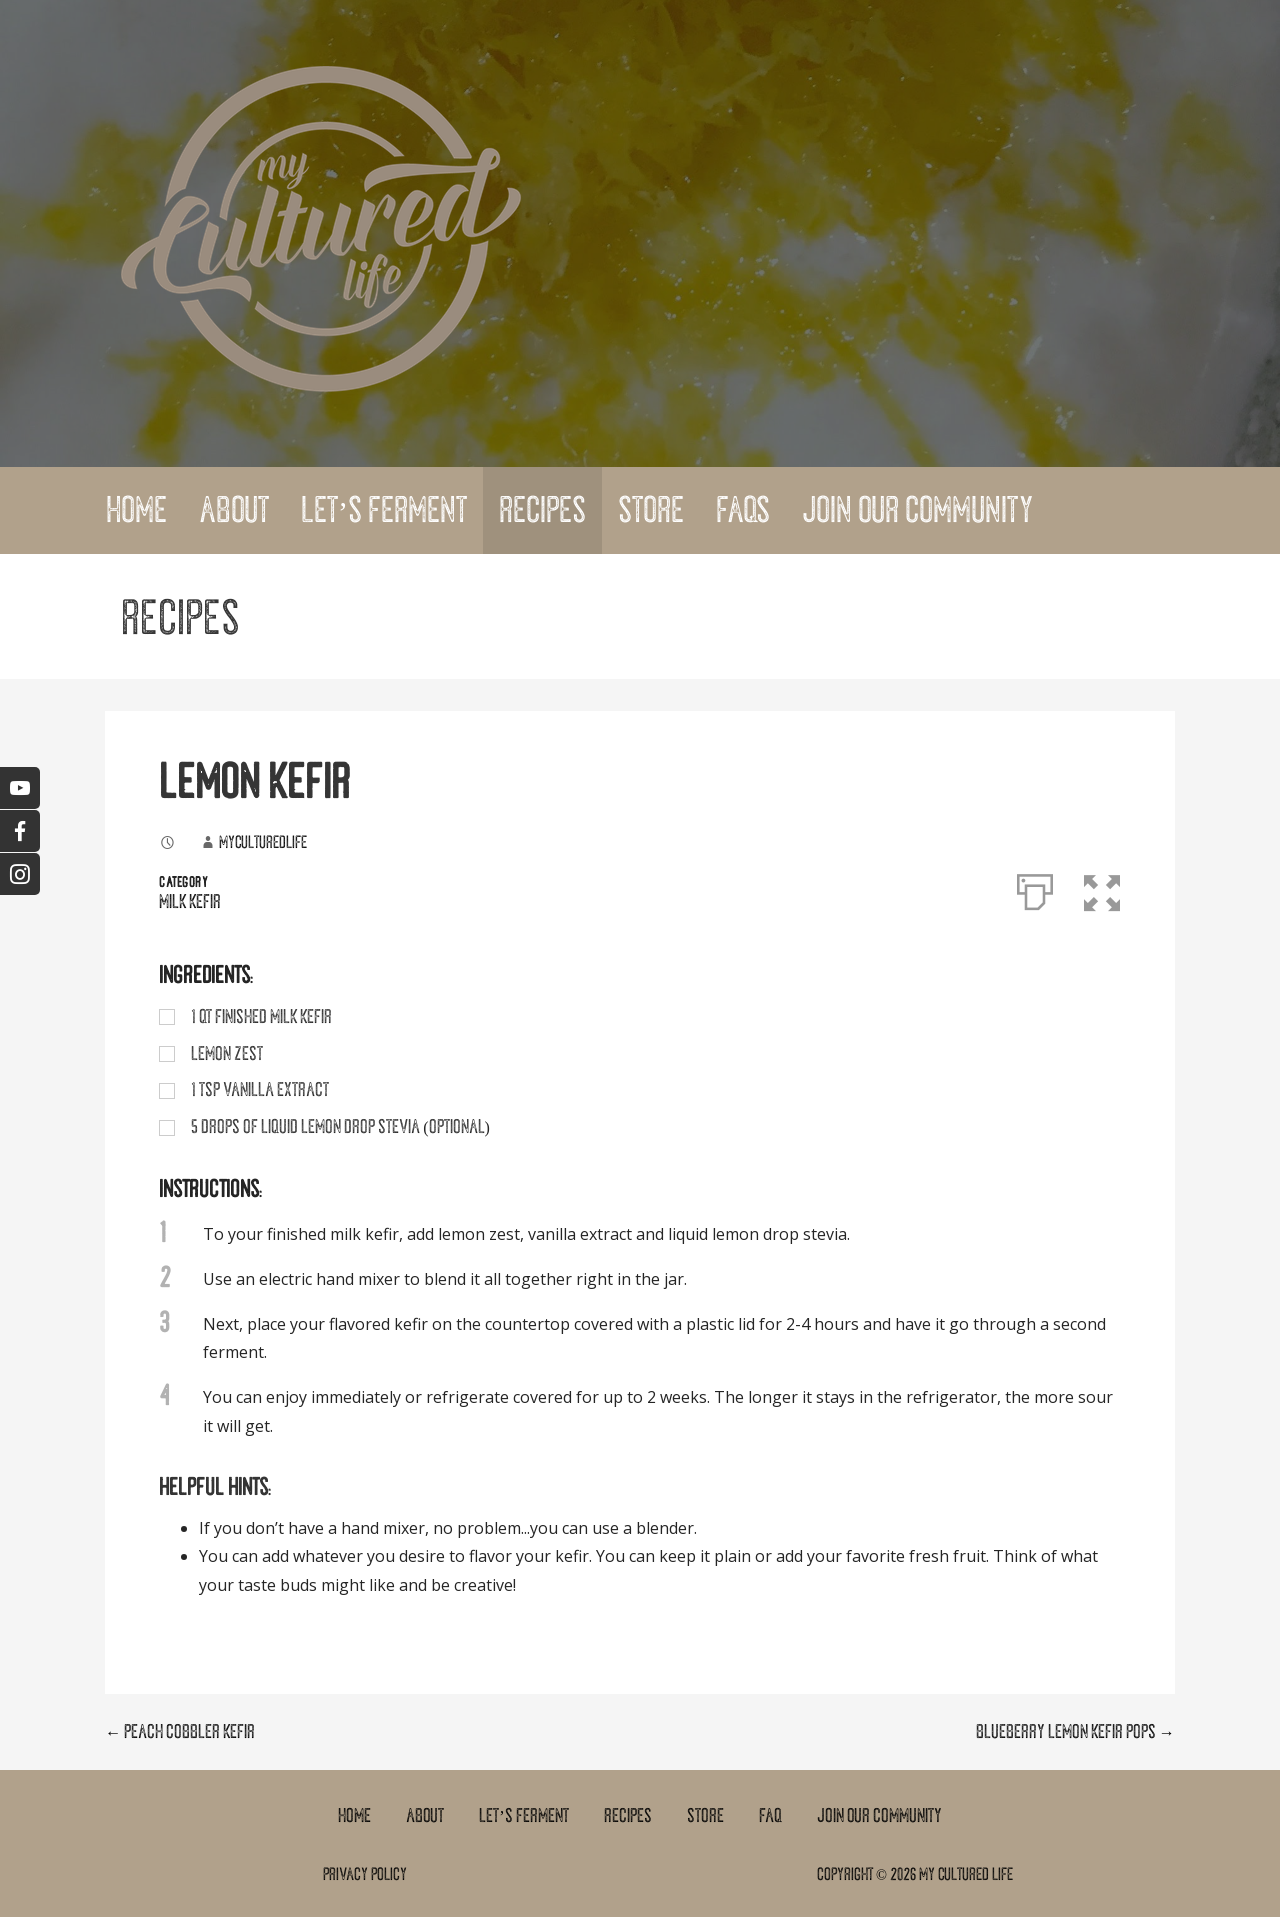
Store (651, 510)
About (234, 510)
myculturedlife (263, 842)
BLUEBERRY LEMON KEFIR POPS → (1075, 1732)
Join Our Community (917, 510)
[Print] (1035, 888)
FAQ (770, 1816)
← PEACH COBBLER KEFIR (180, 1732)
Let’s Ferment (384, 510)
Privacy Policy (365, 1874)
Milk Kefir (190, 902)
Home (136, 510)
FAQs (743, 510)
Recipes (542, 510)
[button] (1103, 888)
